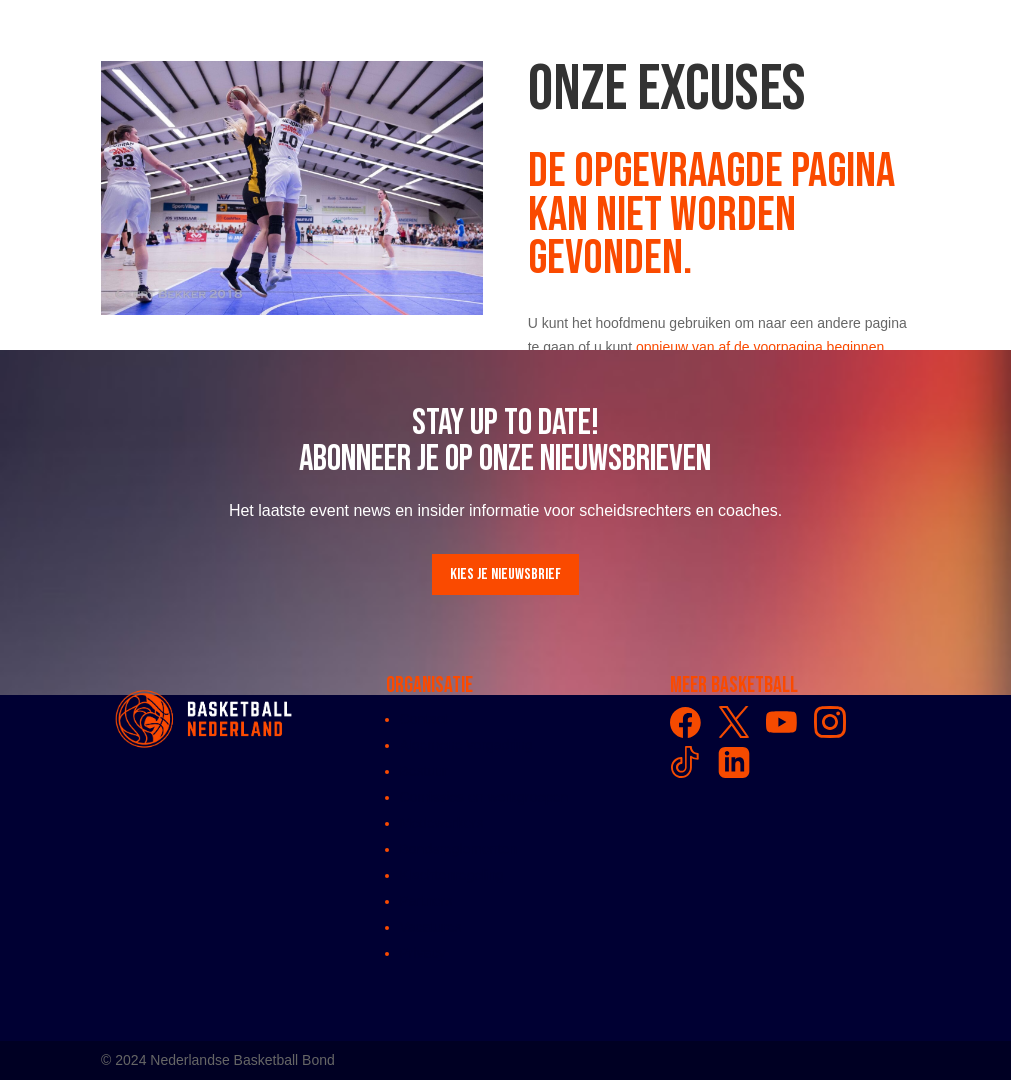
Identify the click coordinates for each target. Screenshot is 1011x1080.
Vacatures (431, 927)
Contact (424, 719)
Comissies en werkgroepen (484, 797)
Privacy (423, 953)
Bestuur (424, 771)
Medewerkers (442, 823)
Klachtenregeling (452, 875)
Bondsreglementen (459, 849)
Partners (426, 901)
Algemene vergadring (466, 745)
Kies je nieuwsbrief (505, 574)
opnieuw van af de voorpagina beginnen (760, 347)
